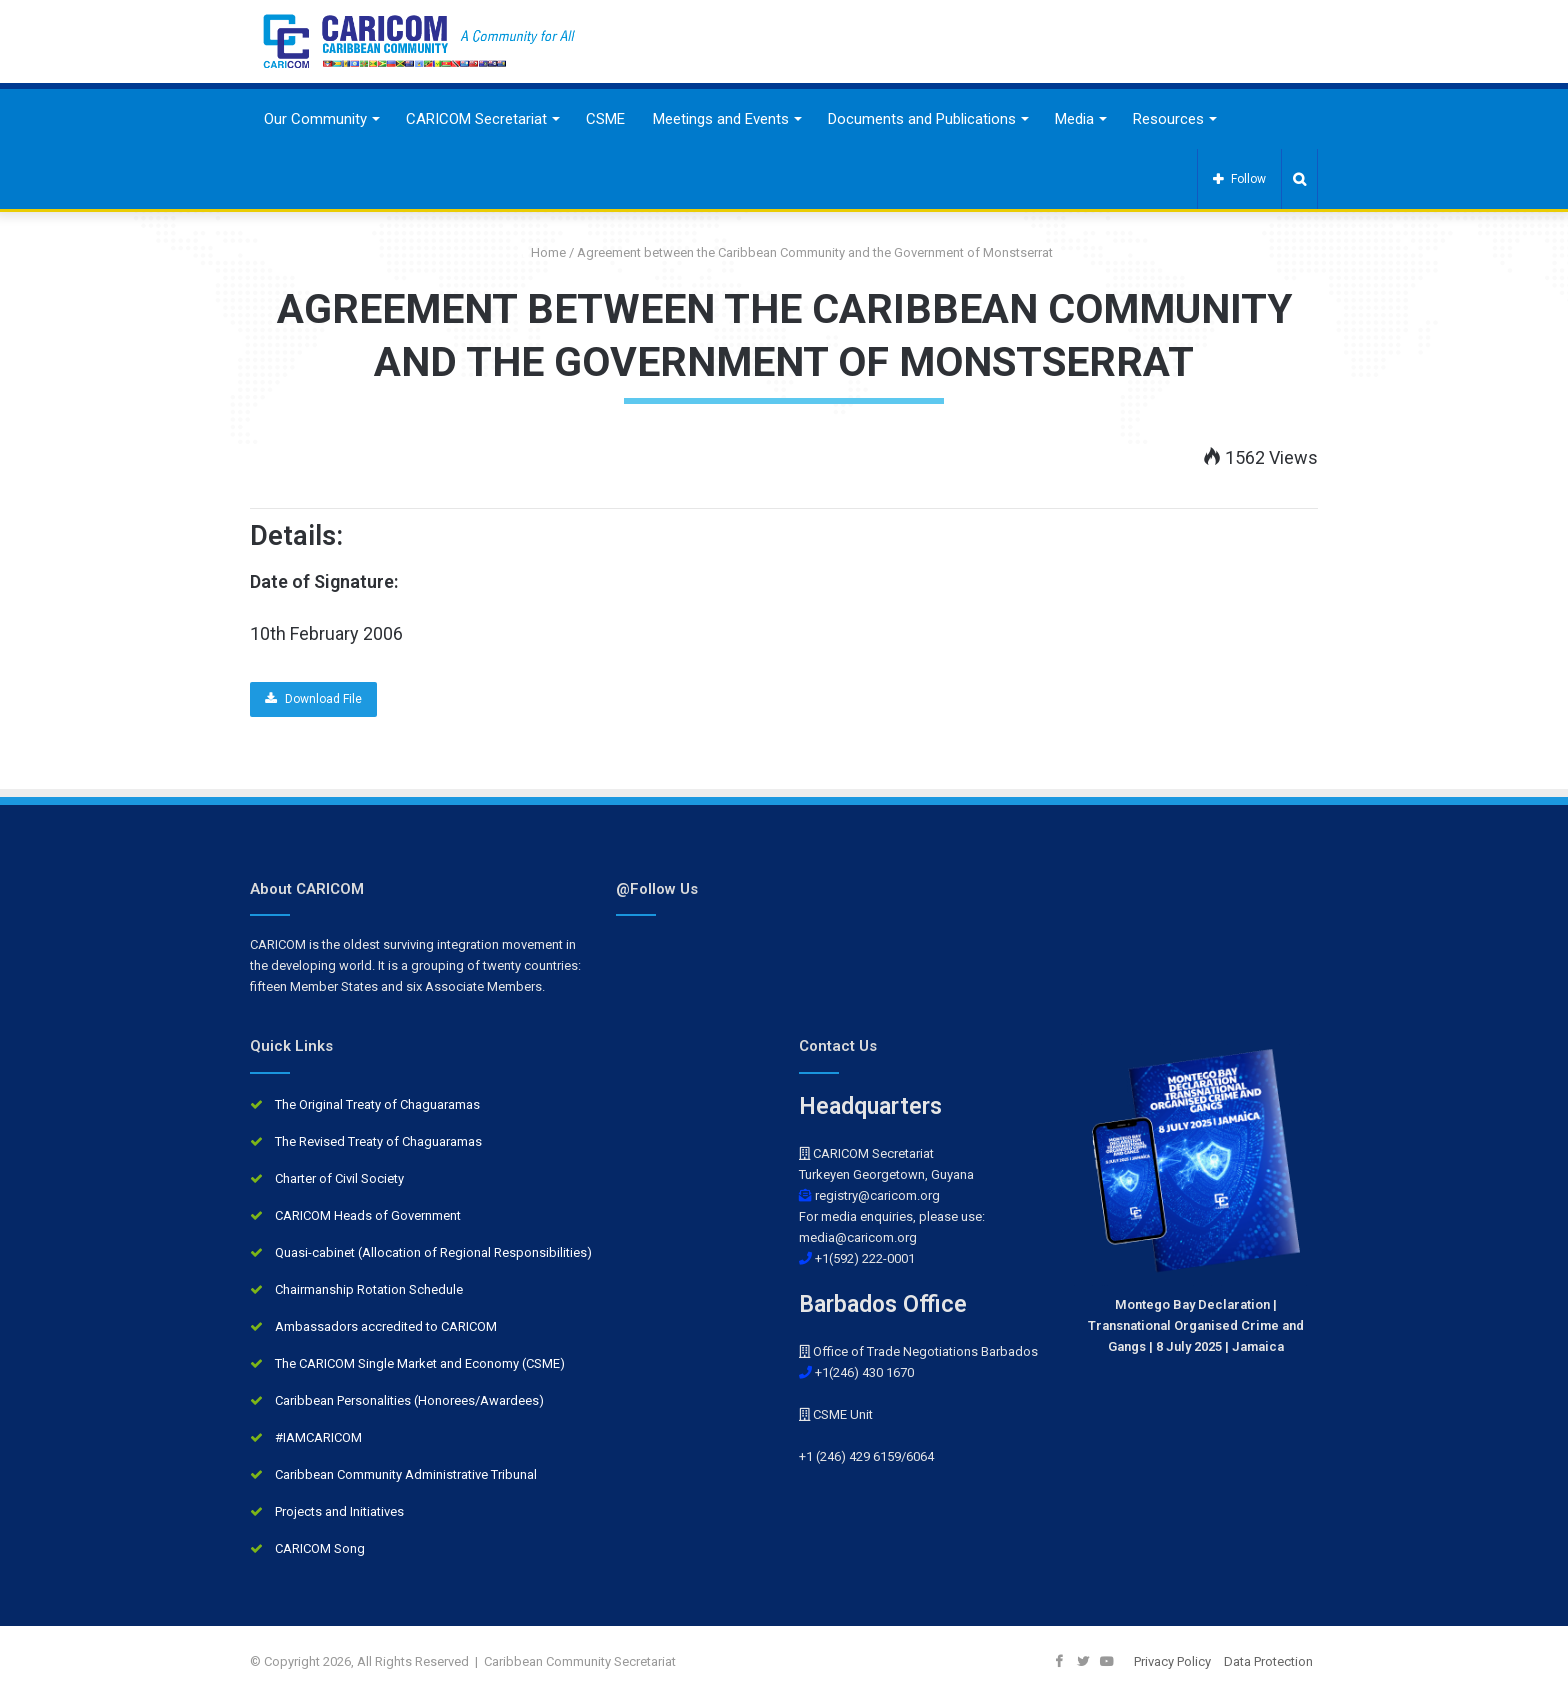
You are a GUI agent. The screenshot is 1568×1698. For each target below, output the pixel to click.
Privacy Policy (1172, 1661)
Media (1074, 119)
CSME (605, 119)
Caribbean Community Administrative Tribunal (406, 1474)
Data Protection (1268, 1661)
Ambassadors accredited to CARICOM (386, 1326)
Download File (313, 699)
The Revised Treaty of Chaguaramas (378, 1141)
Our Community (315, 119)
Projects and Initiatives (339, 1511)
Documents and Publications (922, 119)
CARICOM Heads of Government (368, 1215)
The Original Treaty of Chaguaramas (377, 1104)
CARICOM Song (320, 1548)
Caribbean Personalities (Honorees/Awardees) (409, 1400)
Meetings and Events (721, 119)
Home (541, 252)
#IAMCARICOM (318, 1437)
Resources (1168, 119)
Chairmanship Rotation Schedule (369, 1289)
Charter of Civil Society (339, 1178)
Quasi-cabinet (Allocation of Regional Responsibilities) (433, 1252)
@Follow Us (657, 889)
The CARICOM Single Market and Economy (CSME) (420, 1363)
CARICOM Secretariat (476, 119)
